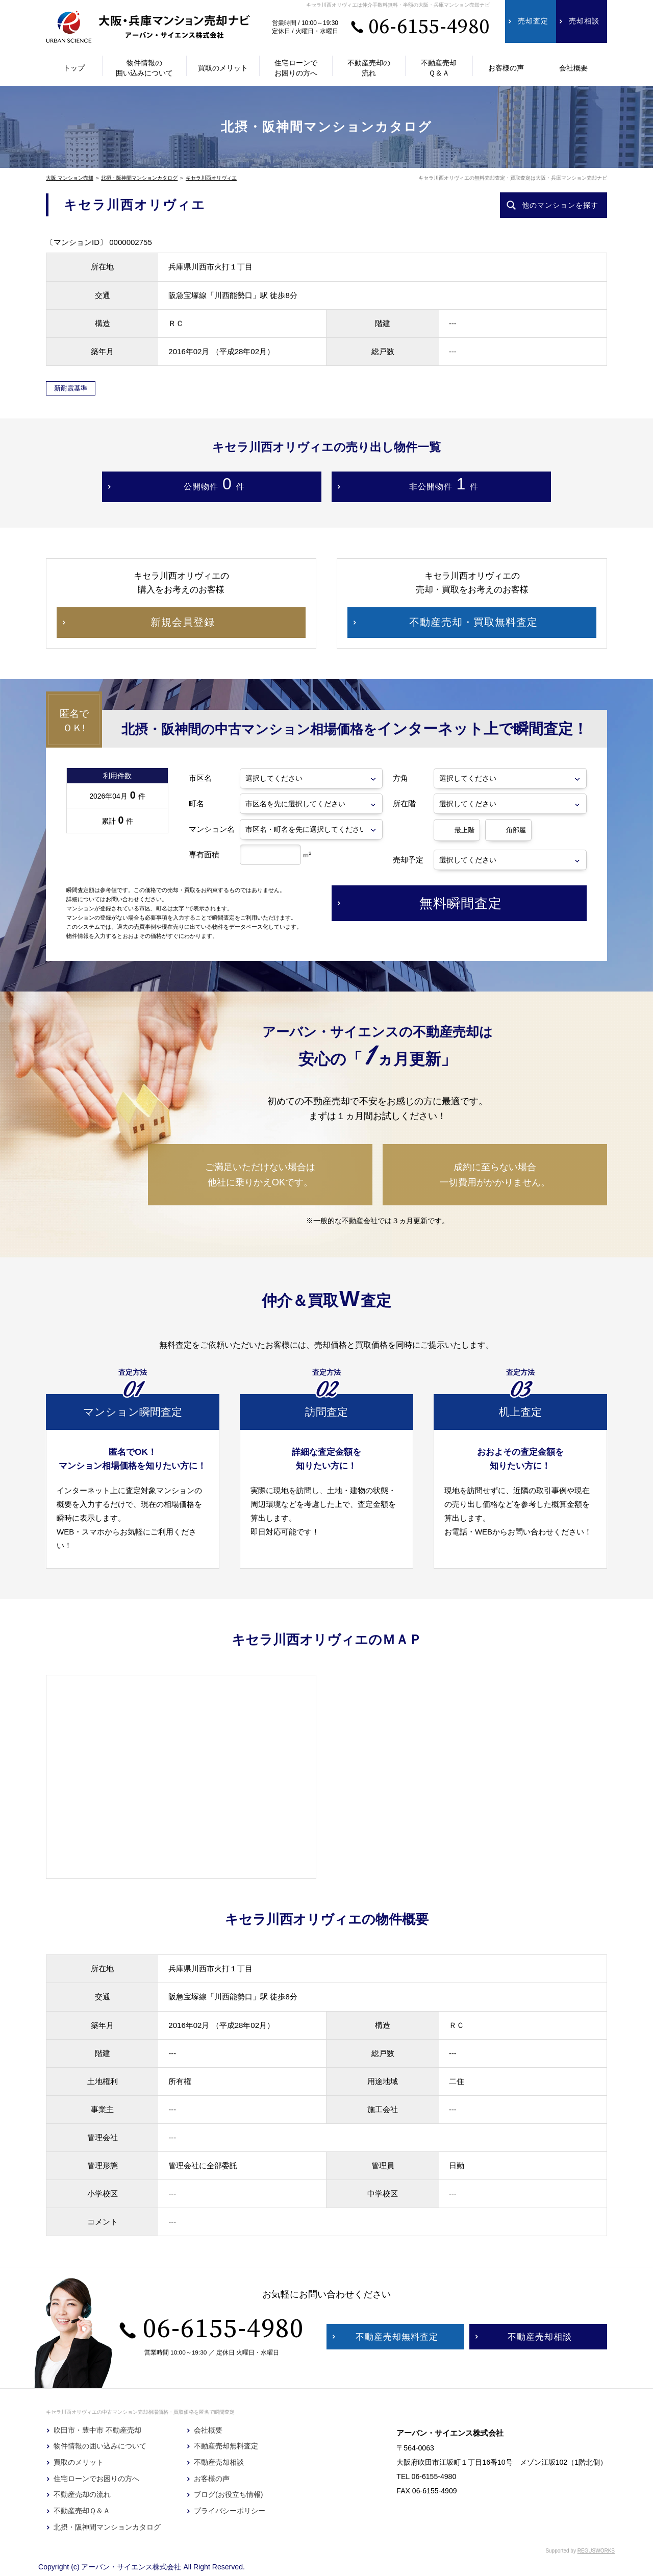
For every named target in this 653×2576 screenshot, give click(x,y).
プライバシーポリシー (229, 2511)
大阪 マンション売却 (69, 178)
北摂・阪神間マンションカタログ (139, 178)
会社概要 (208, 2430)
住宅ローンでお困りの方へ (96, 2478)
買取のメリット (79, 2462)
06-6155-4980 (429, 27)
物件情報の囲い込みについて (100, 2446)
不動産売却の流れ (82, 2494)
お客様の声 (212, 2478)
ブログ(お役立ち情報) (228, 2494)
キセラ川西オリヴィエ (211, 178)
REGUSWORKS (596, 2551)
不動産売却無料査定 (226, 2446)
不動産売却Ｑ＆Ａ (82, 2511)
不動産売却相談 (219, 2462)
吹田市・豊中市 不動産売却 (97, 2430)
